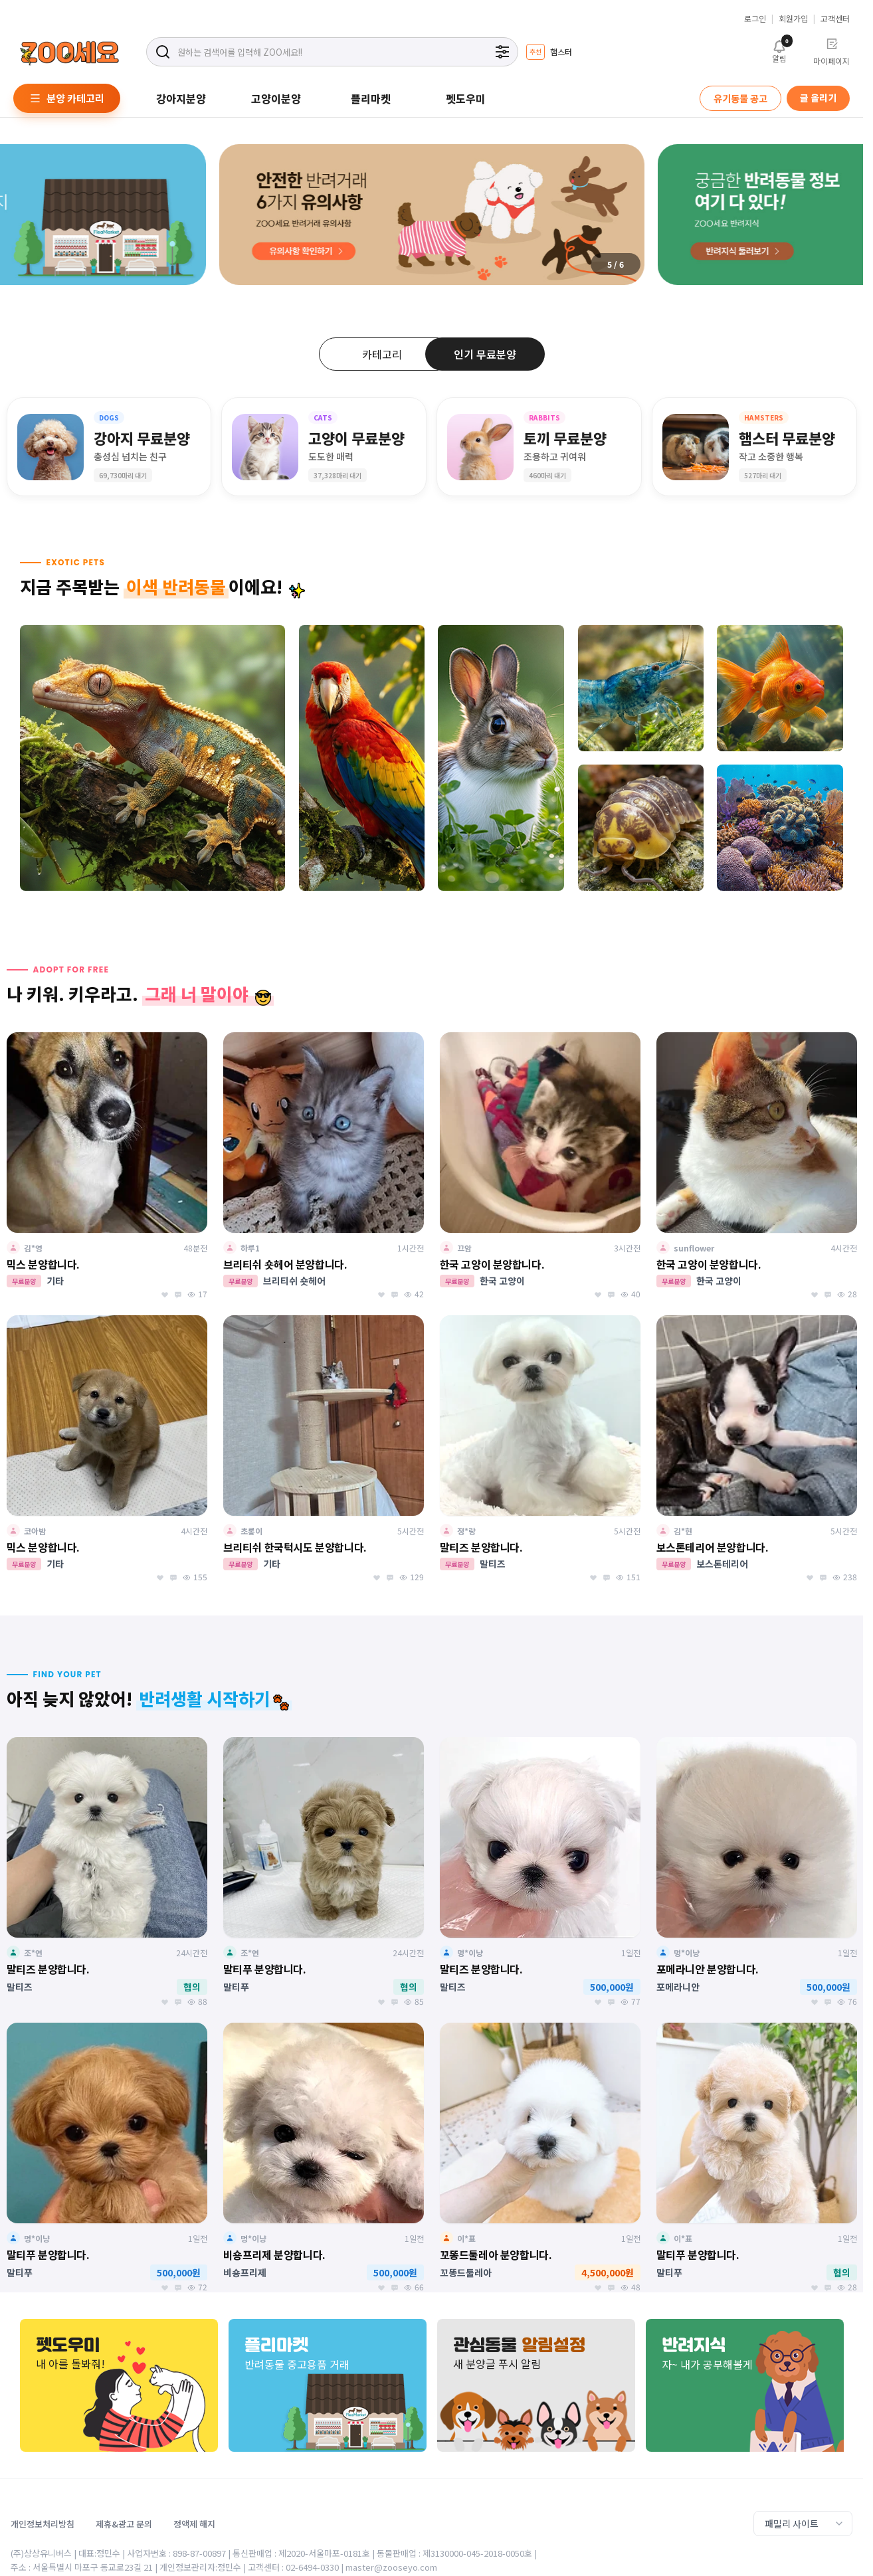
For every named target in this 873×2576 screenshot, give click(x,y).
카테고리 (382, 354)
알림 (779, 50)
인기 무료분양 (485, 354)
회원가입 (793, 18)
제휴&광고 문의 (124, 2524)
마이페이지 (831, 51)
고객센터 (835, 18)
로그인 (755, 18)
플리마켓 (371, 98)
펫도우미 (466, 98)
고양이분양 (276, 98)
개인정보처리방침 (42, 2524)
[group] (548, 52)
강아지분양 (181, 98)
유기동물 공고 (740, 98)
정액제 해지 (194, 2524)
